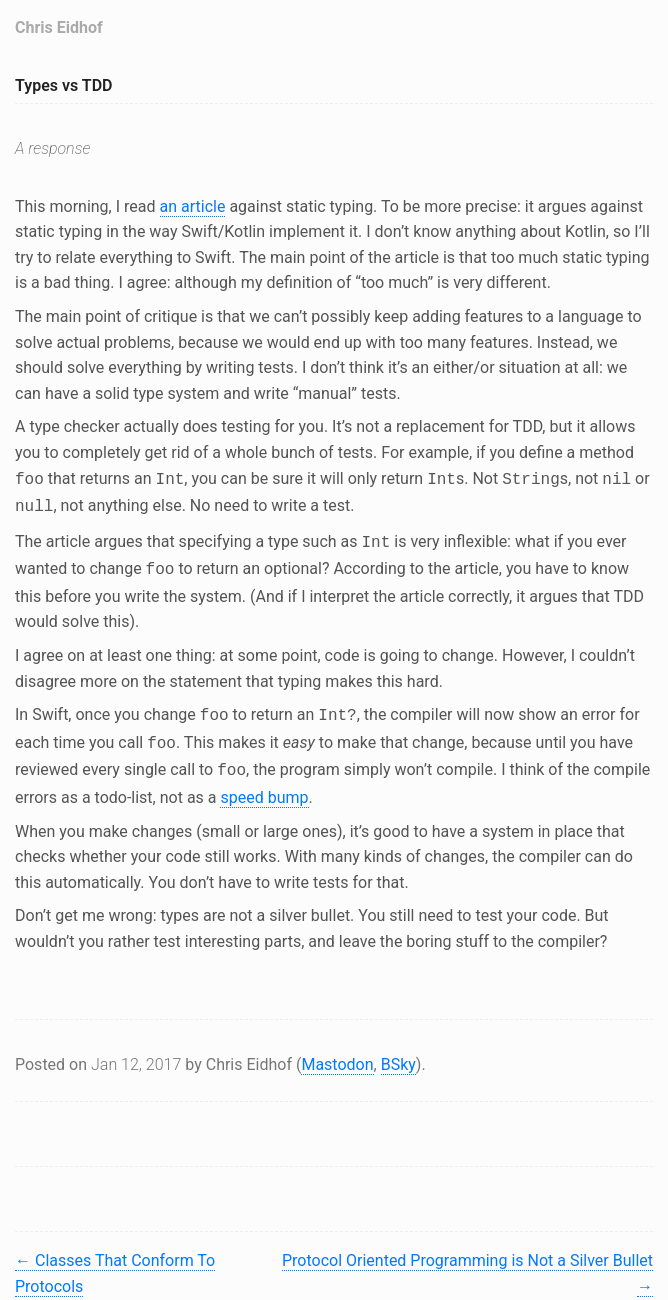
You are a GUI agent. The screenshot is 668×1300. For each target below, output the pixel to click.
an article (193, 206)
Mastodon (337, 1050)
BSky (398, 1050)
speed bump (264, 783)
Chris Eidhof (59, 27)
